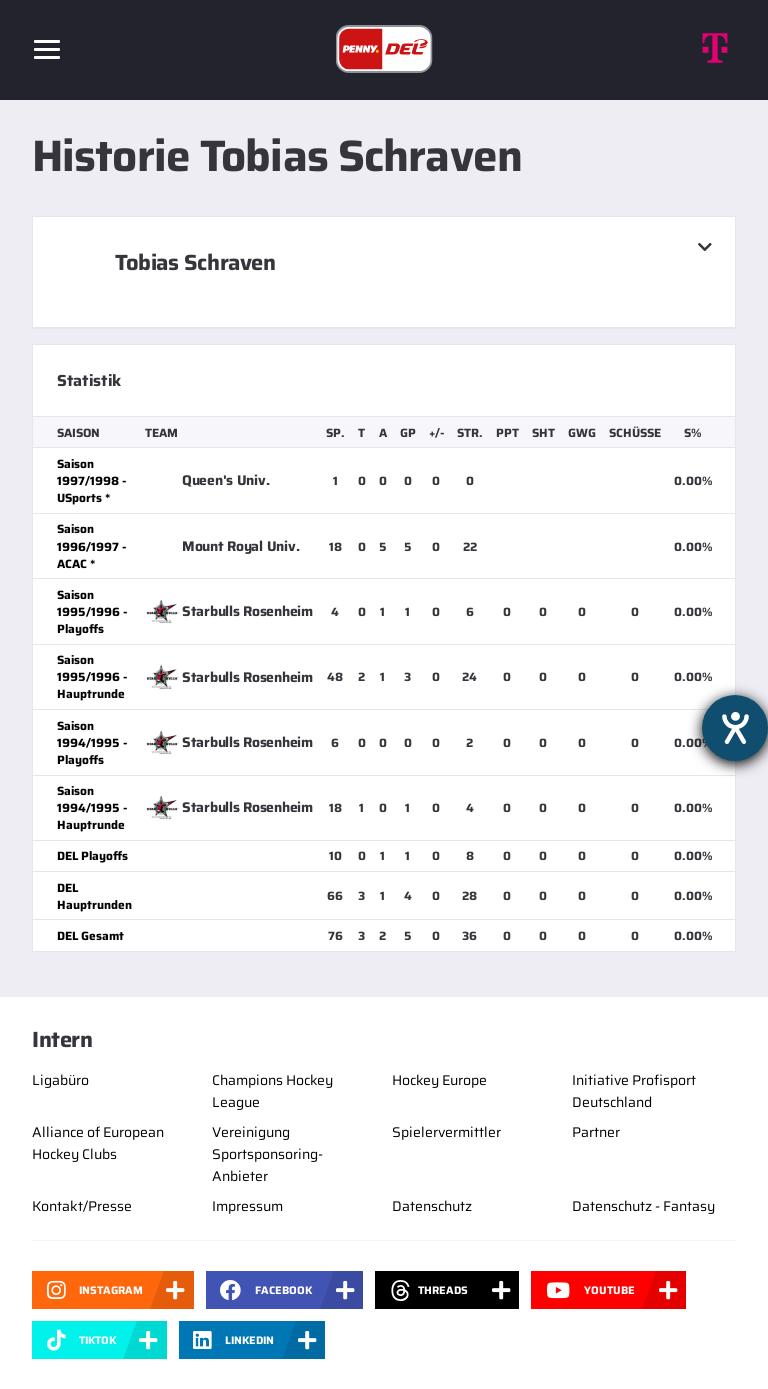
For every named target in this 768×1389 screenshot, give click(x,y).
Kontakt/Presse (82, 1206)
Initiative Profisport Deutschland (634, 1091)
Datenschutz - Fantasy (643, 1206)
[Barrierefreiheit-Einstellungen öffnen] (735, 728)
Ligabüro (60, 1080)
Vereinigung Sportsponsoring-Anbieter (267, 1154)
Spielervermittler (446, 1132)
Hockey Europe (439, 1080)
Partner (596, 1132)
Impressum (247, 1206)
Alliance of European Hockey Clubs (98, 1143)
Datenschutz (432, 1206)
